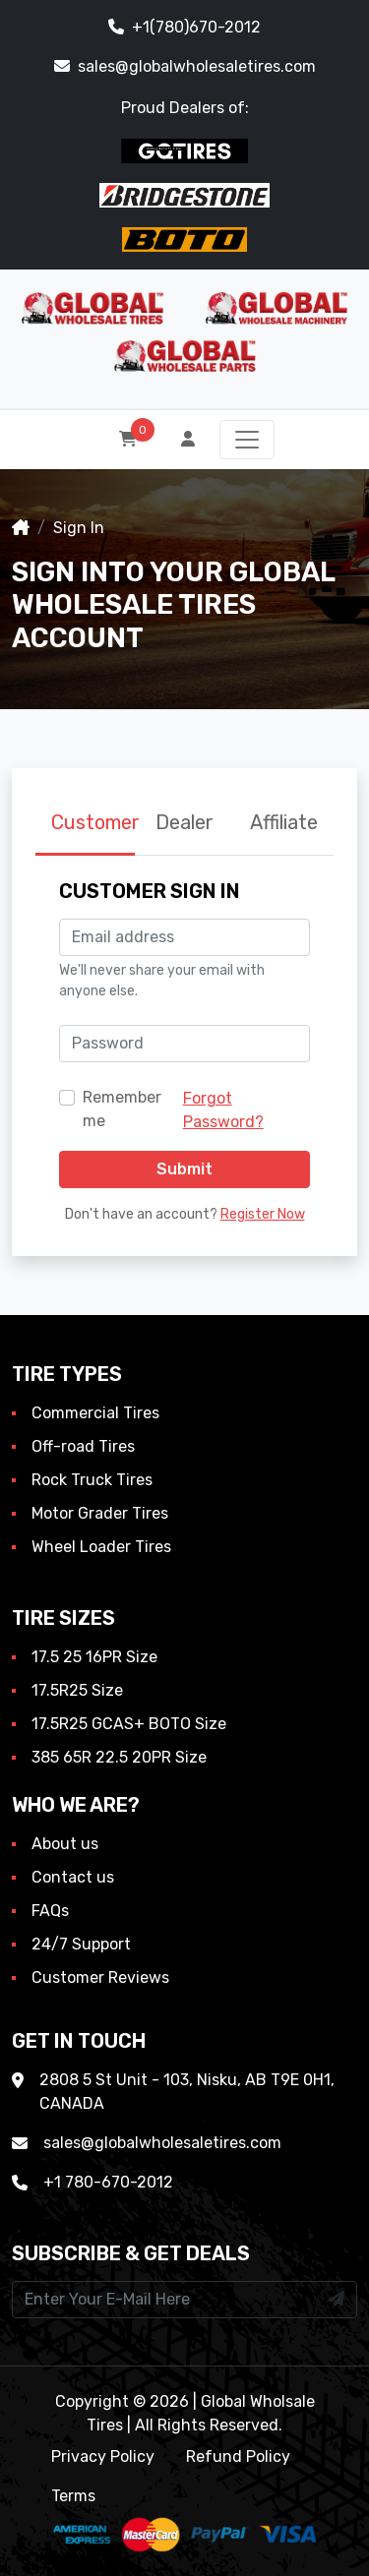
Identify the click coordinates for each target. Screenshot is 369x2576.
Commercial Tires (95, 1413)
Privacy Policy (102, 2456)
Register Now (262, 1214)
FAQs (50, 1910)
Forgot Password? (223, 1110)
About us (64, 1843)
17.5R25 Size (77, 1690)
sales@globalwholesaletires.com (185, 66)
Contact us (72, 1877)
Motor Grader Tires (99, 1513)
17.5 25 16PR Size (94, 1656)
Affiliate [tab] (284, 822)
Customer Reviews (100, 1977)
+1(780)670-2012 (184, 27)
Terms (73, 2495)
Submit (184, 1169)
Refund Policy (238, 2456)
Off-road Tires (83, 1446)
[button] (190, 439)
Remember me (122, 1109)
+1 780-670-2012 (108, 2182)
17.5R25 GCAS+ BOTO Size (128, 1723)
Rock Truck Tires (92, 1479)
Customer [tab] (93, 822)
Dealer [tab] (184, 822)
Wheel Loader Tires (101, 1546)
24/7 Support (81, 1944)
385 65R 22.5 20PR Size (119, 1757)
